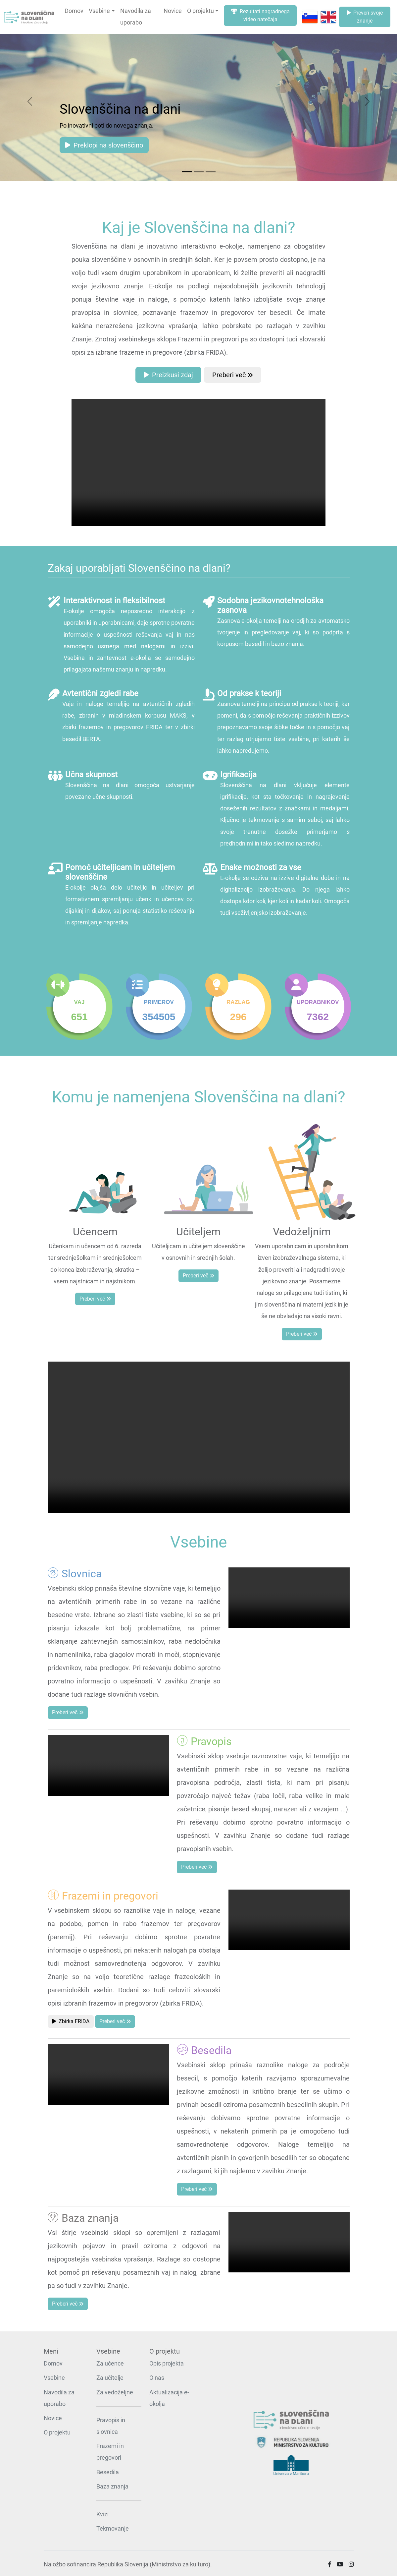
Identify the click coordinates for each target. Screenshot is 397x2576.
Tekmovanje (112, 2528)
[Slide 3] (211, 172)
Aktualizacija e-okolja (169, 2398)
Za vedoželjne (114, 2392)
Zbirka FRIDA (70, 2021)
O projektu (200, 11)
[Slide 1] (187, 172)
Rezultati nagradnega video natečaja (260, 15)
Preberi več (232, 375)
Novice (173, 11)
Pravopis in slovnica (110, 2426)
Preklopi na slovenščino (104, 145)
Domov (74, 11)
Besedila (107, 2472)
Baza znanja (112, 2486)
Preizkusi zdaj (168, 375)
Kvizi (102, 2514)
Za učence (110, 2363)
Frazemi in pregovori (110, 2452)
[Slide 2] (199, 172)
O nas (156, 2377)
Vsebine (99, 11)
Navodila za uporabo (135, 17)
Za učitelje (110, 2377)
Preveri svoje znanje (365, 17)
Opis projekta (166, 2363)
